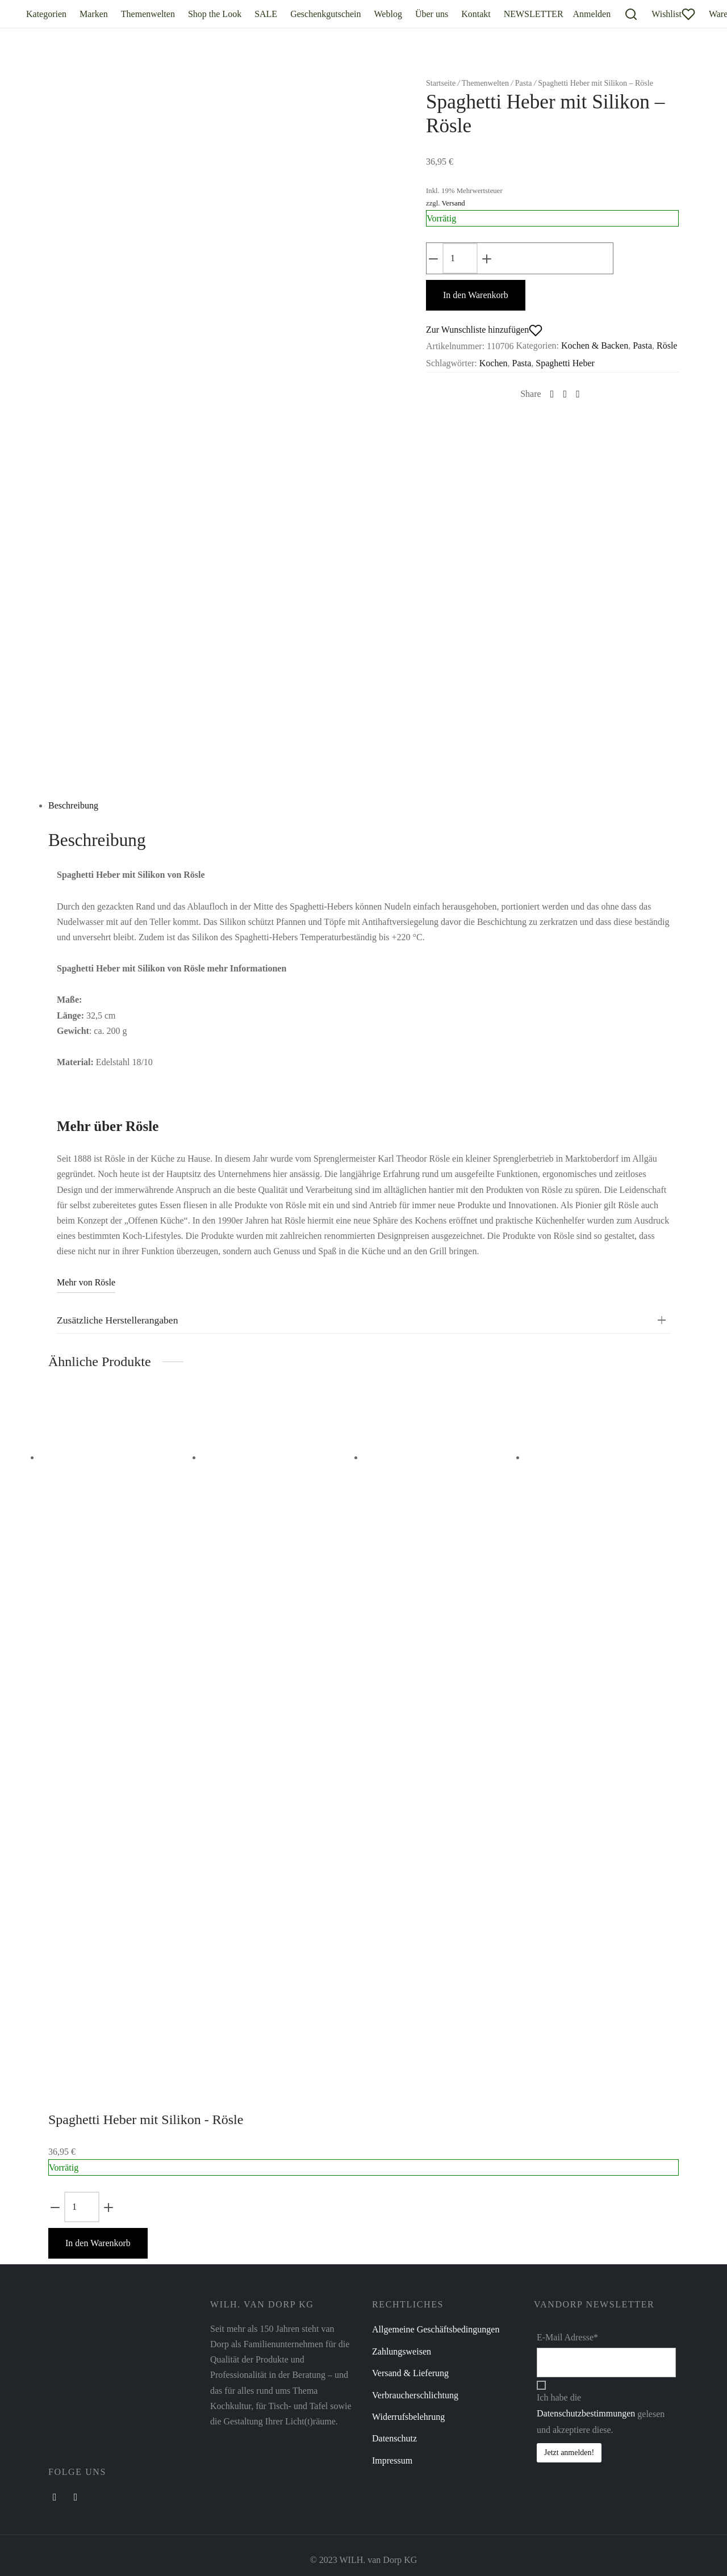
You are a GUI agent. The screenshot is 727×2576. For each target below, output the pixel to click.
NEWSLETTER (533, 14)
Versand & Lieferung (410, 2370)
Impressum (392, 2457)
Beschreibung (73, 802)
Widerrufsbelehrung (408, 2414)
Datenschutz (394, 2436)
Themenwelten (148, 14)
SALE (265, 14)
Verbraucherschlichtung (415, 2392)
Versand (453, 200)
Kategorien (46, 14)
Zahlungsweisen (401, 2348)
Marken (94, 14)
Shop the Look (214, 14)
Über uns (431, 14)
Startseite (441, 80)
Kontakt (476, 14)
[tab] (363, 802)
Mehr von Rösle (86, 1280)
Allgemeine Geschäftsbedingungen (435, 2327)
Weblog (388, 14)
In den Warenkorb (98, 2240)
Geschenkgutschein (325, 14)
